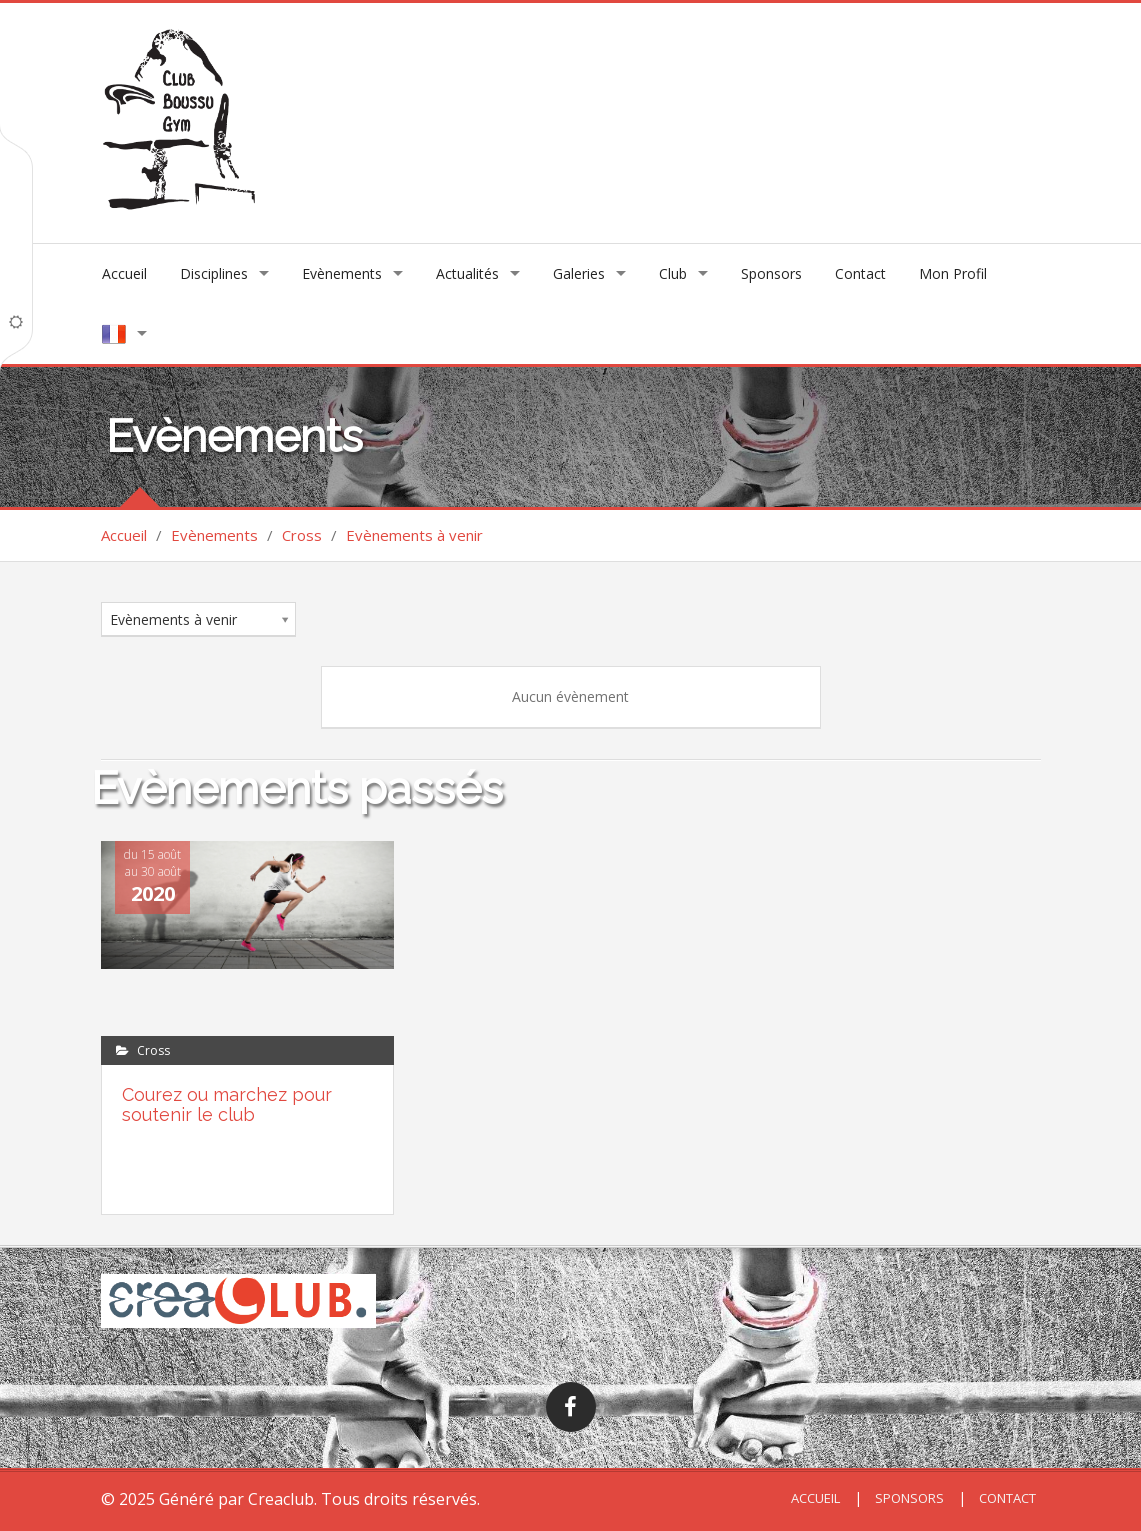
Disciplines (214, 273)
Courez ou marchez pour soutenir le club (227, 1104)
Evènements (342, 273)
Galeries (579, 273)
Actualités (467, 273)
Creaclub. (282, 1499)
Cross (302, 535)
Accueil (124, 273)
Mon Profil (953, 273)
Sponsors (771, 273)
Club (673, 273)
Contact (860, 273)
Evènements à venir (414, 535)
